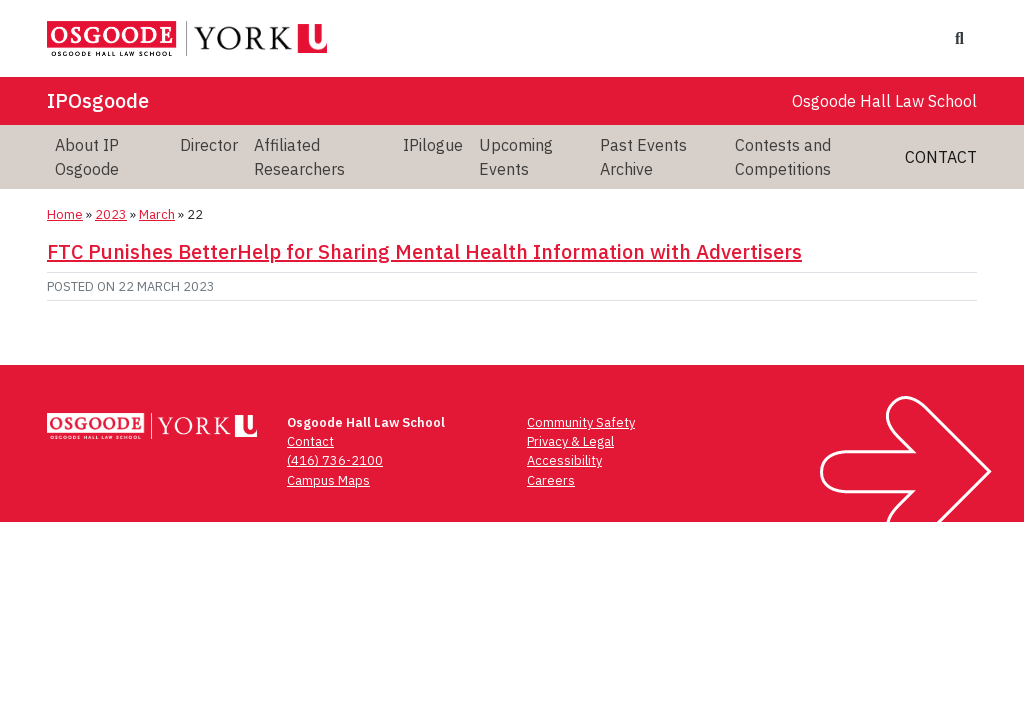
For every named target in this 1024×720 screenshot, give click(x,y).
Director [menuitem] (209, 145)
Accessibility (564, 460)
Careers (551, 480)
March (157, 214)
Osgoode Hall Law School (884, 101)
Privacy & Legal (570, 441)
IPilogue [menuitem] (433, 145)
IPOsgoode (98, 100)
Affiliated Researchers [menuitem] (299, 157)
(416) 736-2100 (335, 460)
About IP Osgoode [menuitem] (87, 157)
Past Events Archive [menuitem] (643, 157)
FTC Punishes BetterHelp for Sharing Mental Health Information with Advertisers (424, 251)
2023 (111, 214)
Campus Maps (328, 480)
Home (65, 214)
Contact (941, 157)
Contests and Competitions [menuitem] (783, 157)
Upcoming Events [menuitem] (516, 157)
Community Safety (581, 422)
